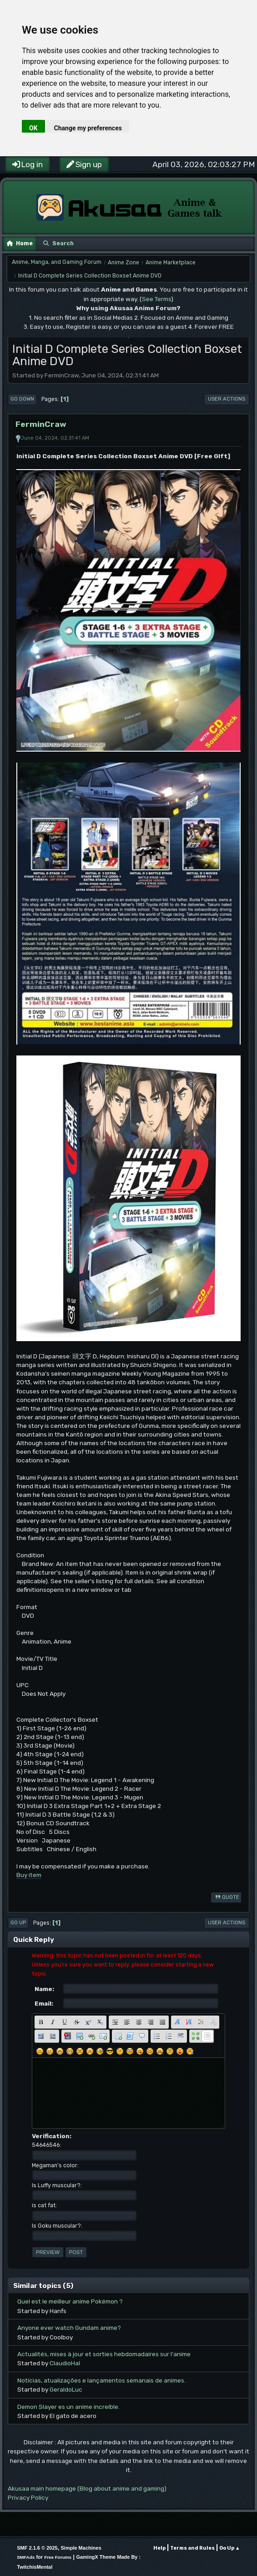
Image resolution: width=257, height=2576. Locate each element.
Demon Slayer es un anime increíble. (68, 2406)
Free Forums (57, 2557)
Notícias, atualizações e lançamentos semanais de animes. (101, 2380)
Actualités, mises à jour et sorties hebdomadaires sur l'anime (104, 2354)
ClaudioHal (65, 2363)
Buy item (28, 1874)
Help (159, 2548)
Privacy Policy (28, 2497)
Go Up (18, 1923)
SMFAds (26, 2557)
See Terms (156, 298)
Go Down (22, 399)
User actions (226, 399)
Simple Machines (81, 2548)
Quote (226, 1896)
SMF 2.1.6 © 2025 (37, 2548)
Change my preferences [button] (88, 128)
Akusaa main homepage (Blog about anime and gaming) (87, 2488)
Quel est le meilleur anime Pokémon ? (70, 2301)
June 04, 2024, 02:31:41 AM (55, 438)
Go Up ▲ (229, 2548)
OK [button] (33, 128)
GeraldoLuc (66, 2389)
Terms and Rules (192, 2548)
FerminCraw (40, 424)
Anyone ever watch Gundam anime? (69, 2327)
